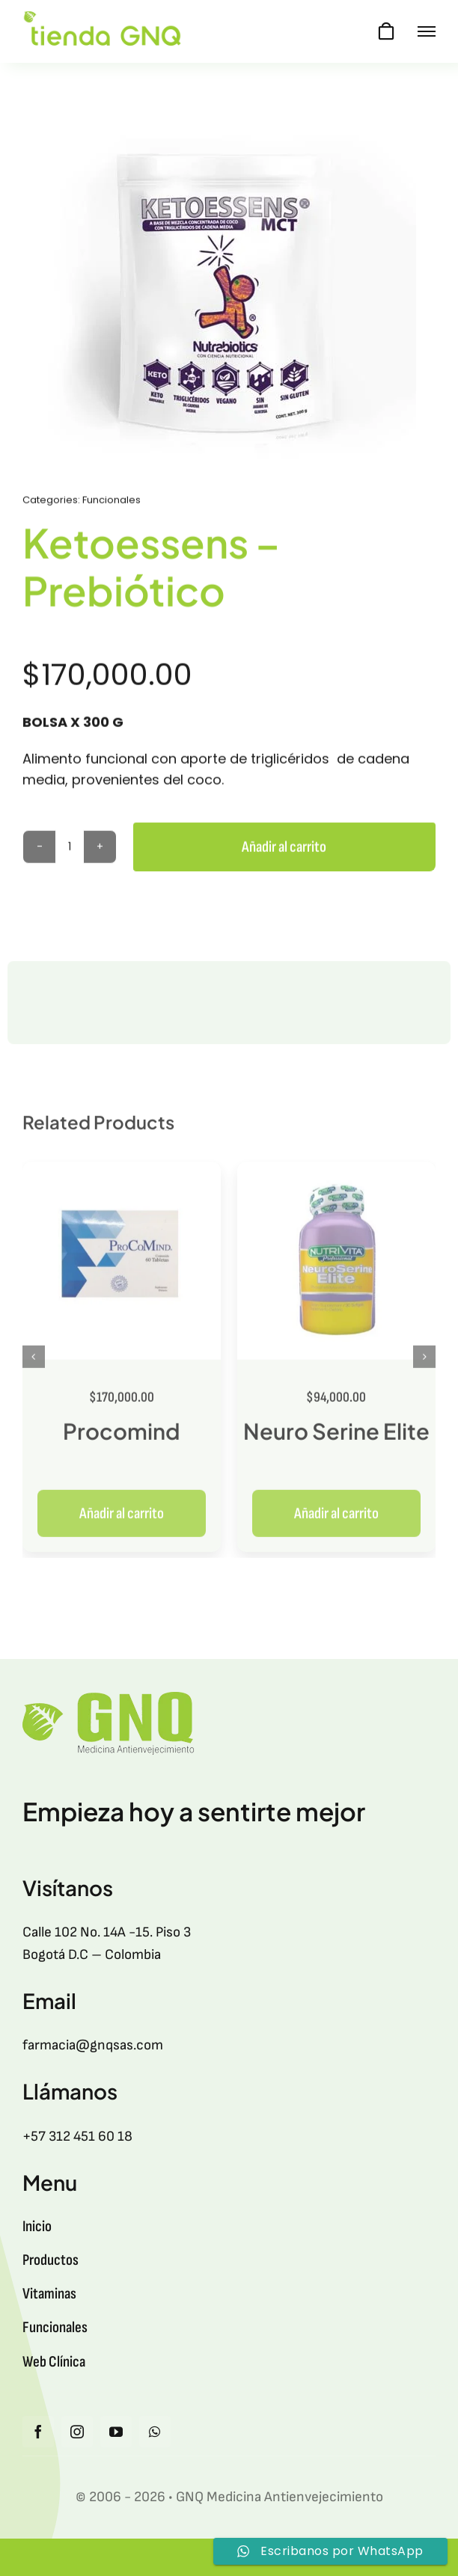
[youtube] (116, 2431)
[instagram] (77, 2431)
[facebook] (38, 2431)
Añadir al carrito (284, 849)
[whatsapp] (155, 2431)
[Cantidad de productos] (69, 849)
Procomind (121, 1437)
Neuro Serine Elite (336, 1437)
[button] (33, 1363)
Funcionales (111, 502)
